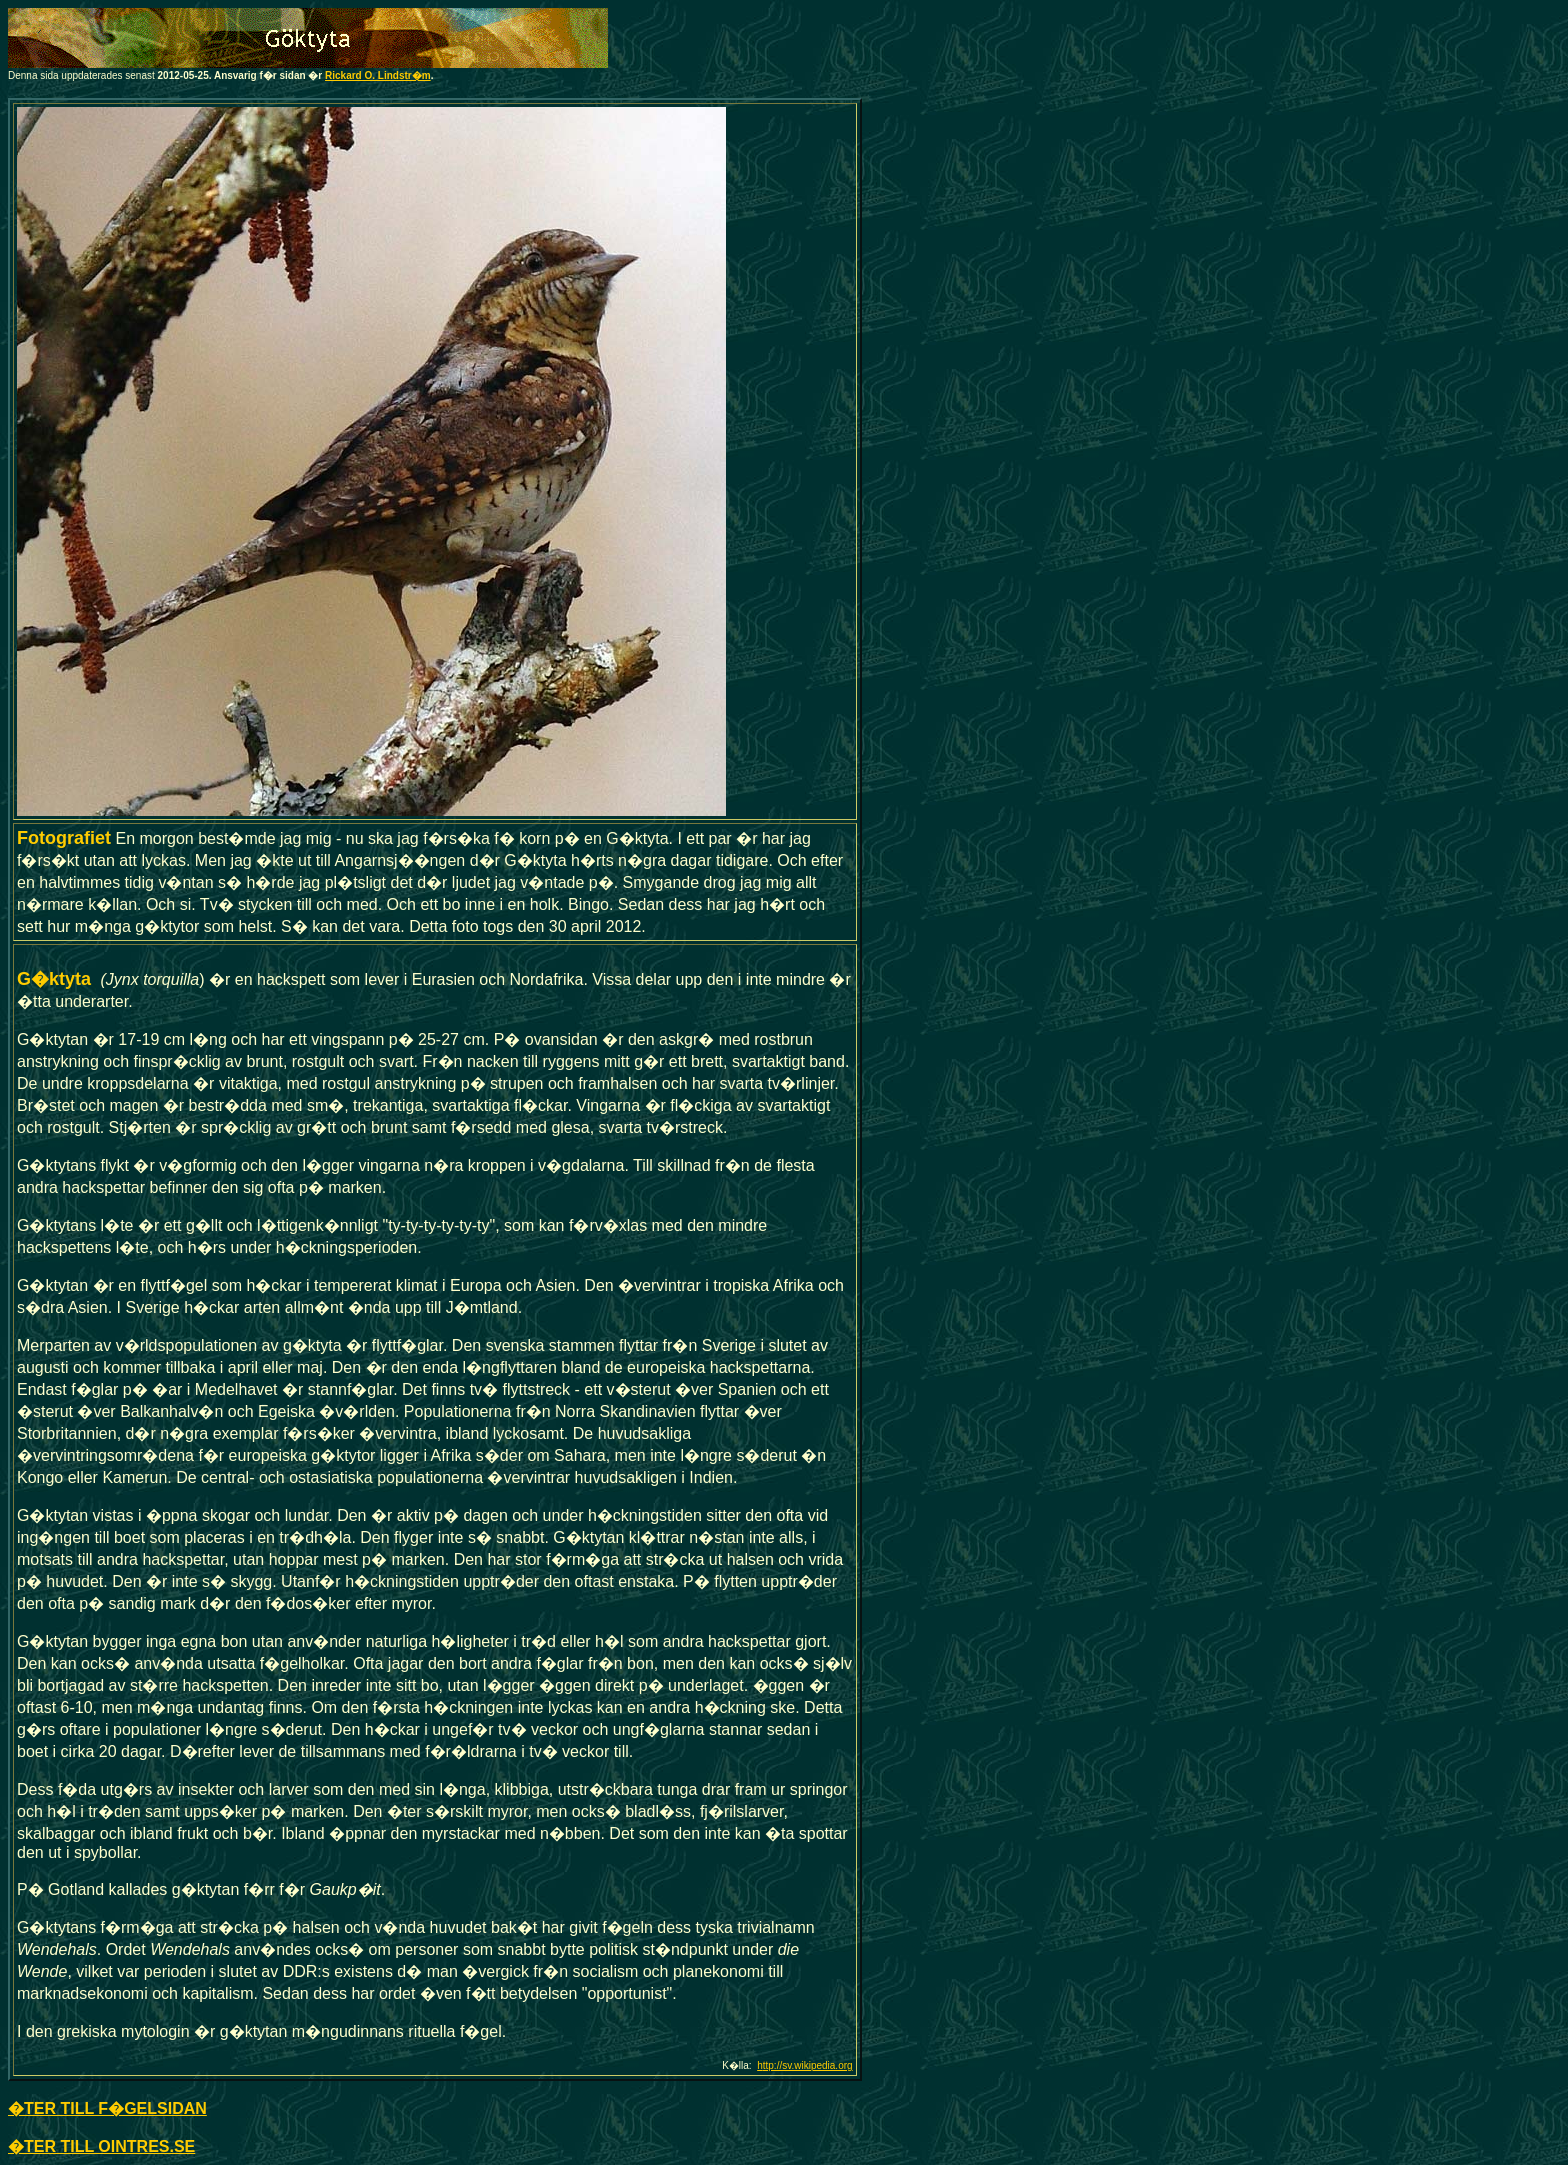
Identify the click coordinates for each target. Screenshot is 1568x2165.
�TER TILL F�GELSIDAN (107, 2108)
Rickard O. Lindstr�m (378, 75)
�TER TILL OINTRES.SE (101, 2146)
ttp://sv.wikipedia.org (808, 2065)
